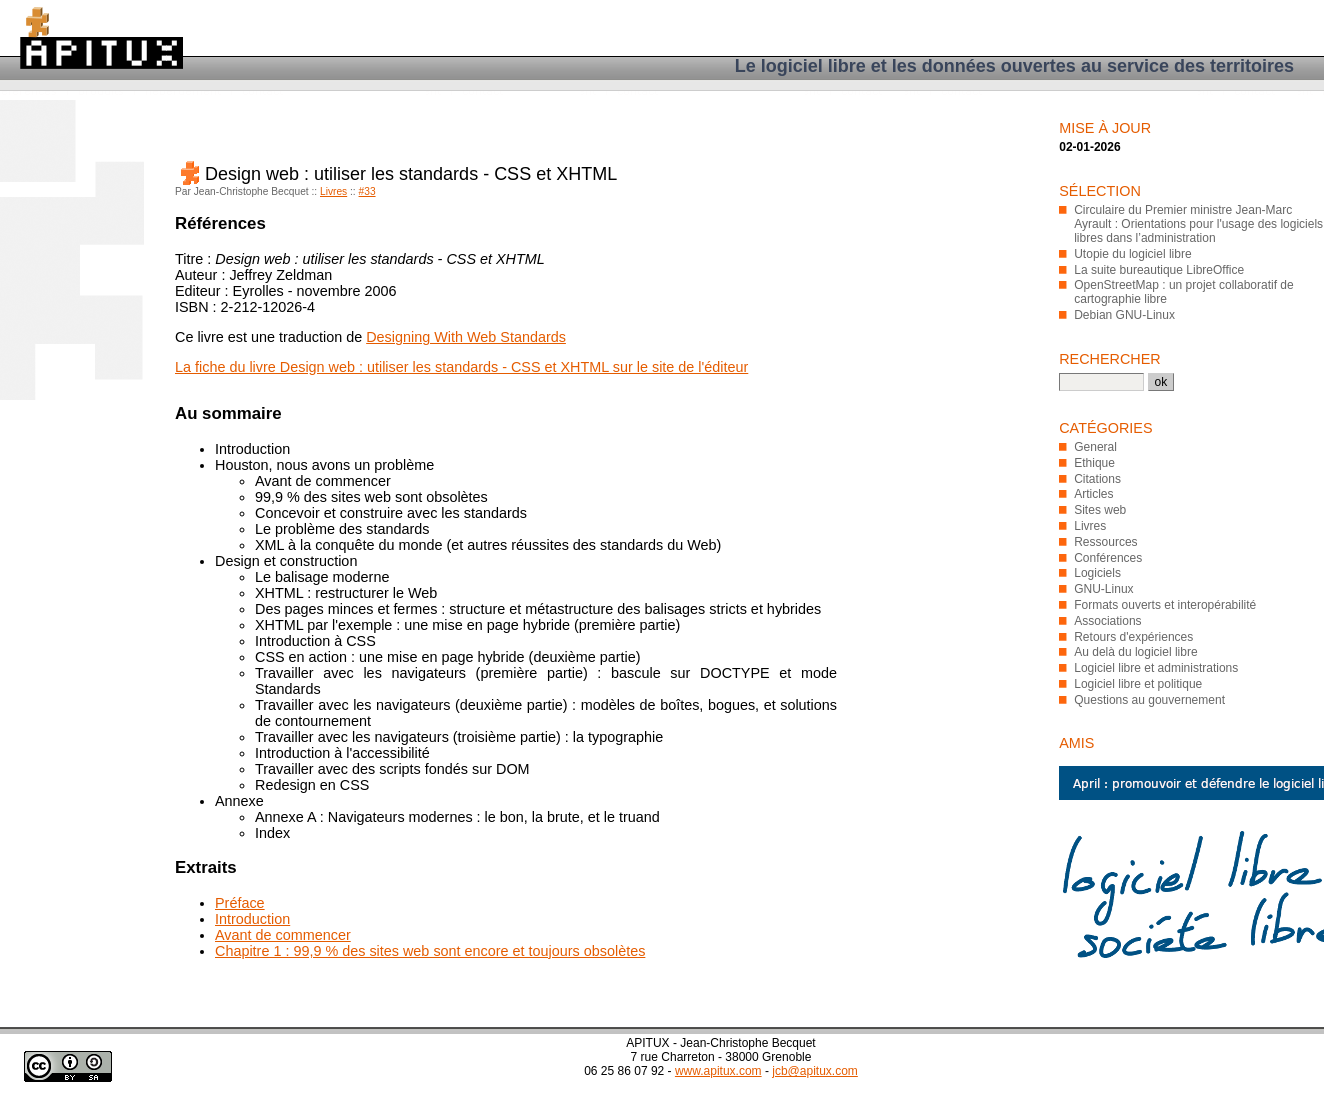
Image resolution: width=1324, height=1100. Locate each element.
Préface (240, 903)
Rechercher (1110, 359)
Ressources (1105, 542)
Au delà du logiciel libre (1135, 652)
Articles (1093, 494)
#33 (367, 191)
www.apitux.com (718, 1071)
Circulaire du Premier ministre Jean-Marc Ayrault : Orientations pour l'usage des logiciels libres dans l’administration (1198, 224)
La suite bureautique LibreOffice (1159, 270)
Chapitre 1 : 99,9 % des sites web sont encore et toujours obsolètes (430, 951)
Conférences (1108, 558)
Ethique (1094, 463)
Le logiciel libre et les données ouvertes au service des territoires (1014, 66)
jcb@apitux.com (815, 1071)
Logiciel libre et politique (1138, 684)
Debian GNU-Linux (1124, 315)
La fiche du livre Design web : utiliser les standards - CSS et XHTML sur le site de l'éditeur (461, 367)
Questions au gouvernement (1149, 700)
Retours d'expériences (1133, 637)
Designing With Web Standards (466, 337)
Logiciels (1097, 573)
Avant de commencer (283, 935)
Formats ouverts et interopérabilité (1165, 605)
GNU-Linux (1103, 589)
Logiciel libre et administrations (1156, 668)
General (1095, 447)
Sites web (1100, 510)
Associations (1107, 621)
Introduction (252, 919)
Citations (1097, 479)
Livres (333, 191)
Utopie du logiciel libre (1132, 254)
